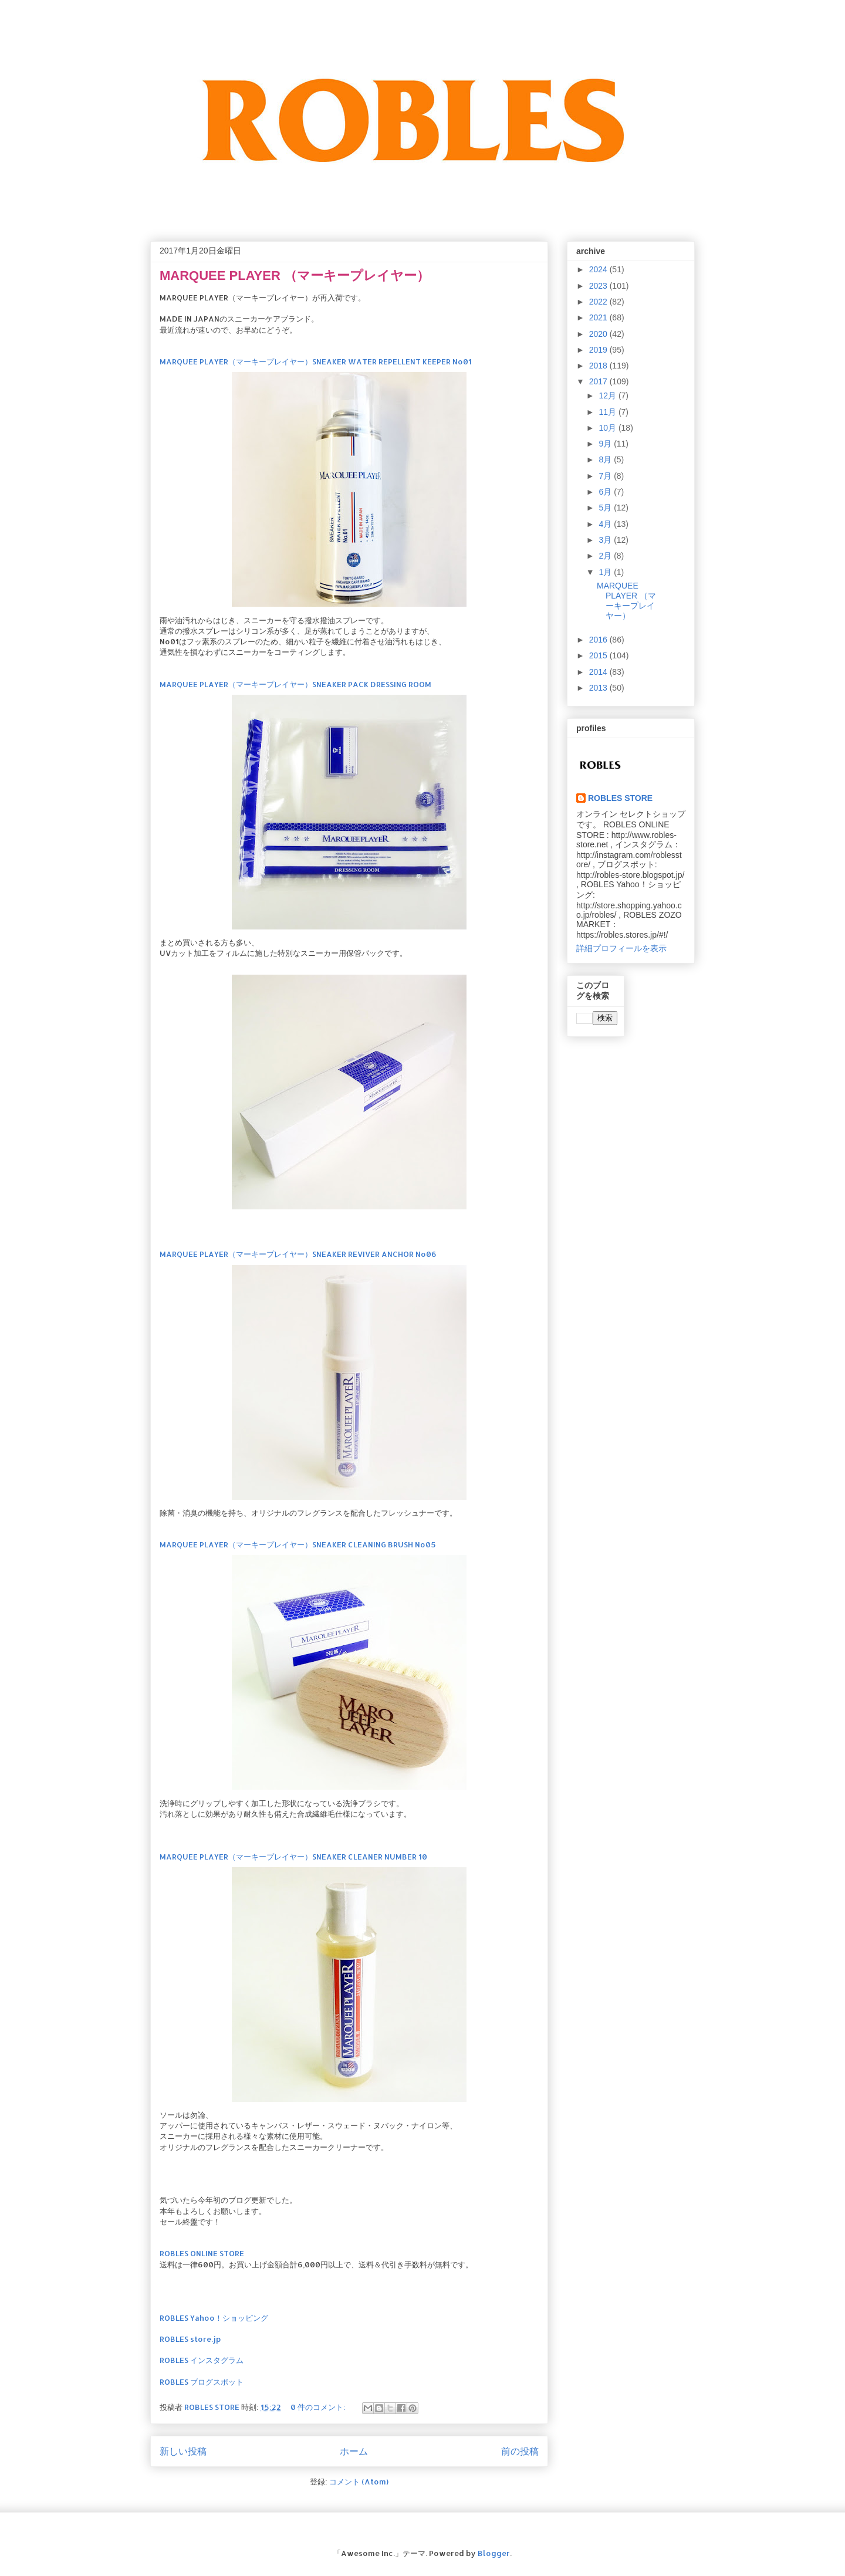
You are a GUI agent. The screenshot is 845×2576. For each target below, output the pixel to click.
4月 (606, 524)
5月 (606, 507)
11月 (608, 412)
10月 (608, 427)
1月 (606, 572)
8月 (606, 459)
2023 (599, 285)
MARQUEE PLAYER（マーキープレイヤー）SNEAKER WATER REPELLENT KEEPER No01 (316, 361)
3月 (606, 540)
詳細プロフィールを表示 (621, 948)
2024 (599, 269)
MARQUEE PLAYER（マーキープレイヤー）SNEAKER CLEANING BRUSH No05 (298, 1544)
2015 (599, 655)
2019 (599, 349)
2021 (599, 317)
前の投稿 (520, 2451)
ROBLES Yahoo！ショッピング (214, 2318)
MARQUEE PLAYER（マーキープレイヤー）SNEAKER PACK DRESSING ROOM (295, 684)
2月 (606, 555)
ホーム (354, 2451)
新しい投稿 (183, 2451)
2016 (599, 639)
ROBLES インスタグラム (202, 2360)
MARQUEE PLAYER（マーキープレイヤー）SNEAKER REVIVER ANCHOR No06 (298, 1254)
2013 (599, 687)
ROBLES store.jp (190, 2339)
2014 (599, 672)
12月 (608, 395)
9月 (606, 443)
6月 (606, 491)
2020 (599, 334)
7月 (606, 476)
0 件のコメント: (318, 2407)
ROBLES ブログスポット (202, 2381)
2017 (599, 381)
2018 (599, 365)
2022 (599, 301)
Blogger (494, 2553)
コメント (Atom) (358, 2481)
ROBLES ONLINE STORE (202, 2253)
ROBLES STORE (620, 798)
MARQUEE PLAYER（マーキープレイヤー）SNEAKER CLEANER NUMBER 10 (293, 1856)
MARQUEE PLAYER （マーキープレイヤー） (295, 275)
